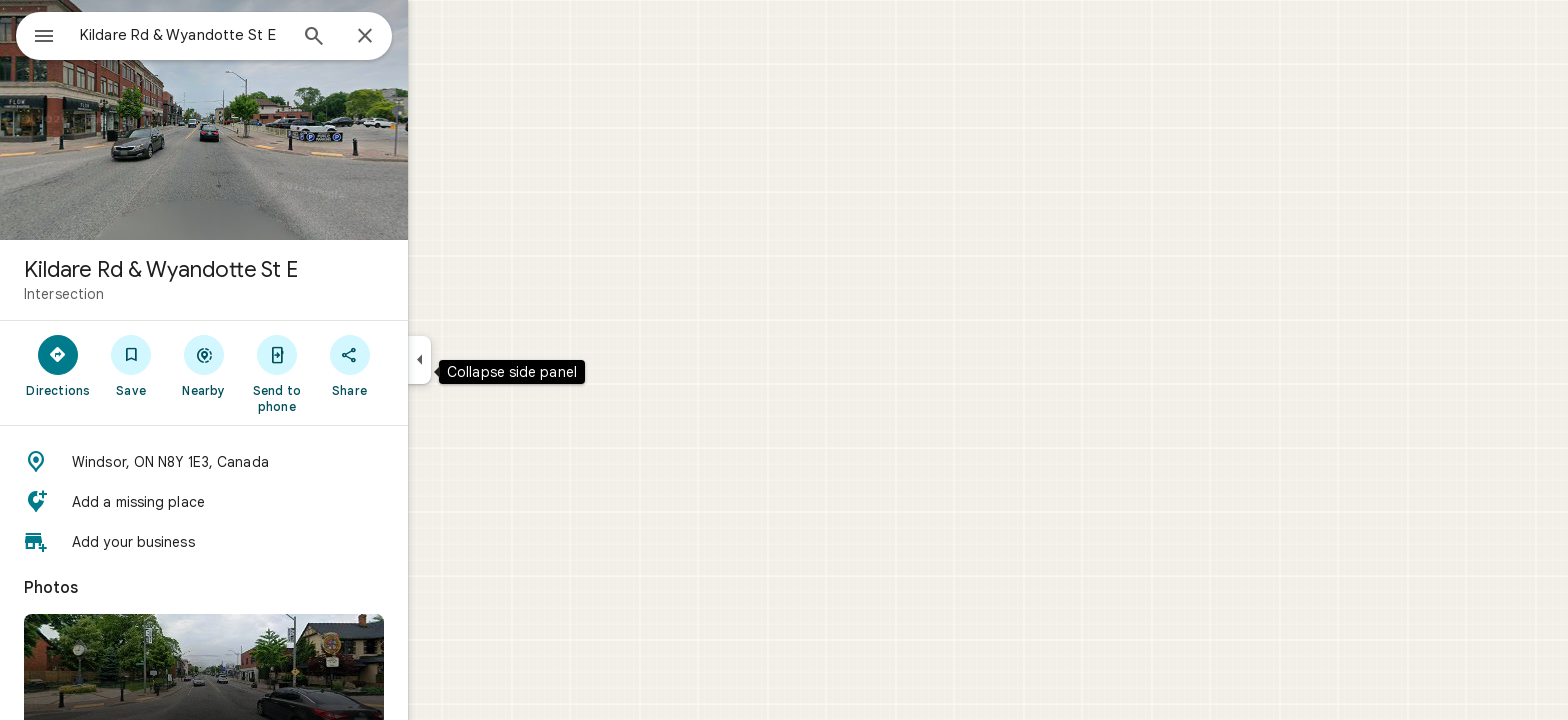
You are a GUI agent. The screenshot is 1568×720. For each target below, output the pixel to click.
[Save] (203, 365)
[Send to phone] (348, 373)
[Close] (437, 37)
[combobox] (235, 35)
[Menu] (36, 34)
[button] (276, 462)
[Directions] (130, 365)
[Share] (421, 365)
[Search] (386, 38)
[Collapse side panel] (491, 360)
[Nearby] (276, 365)
